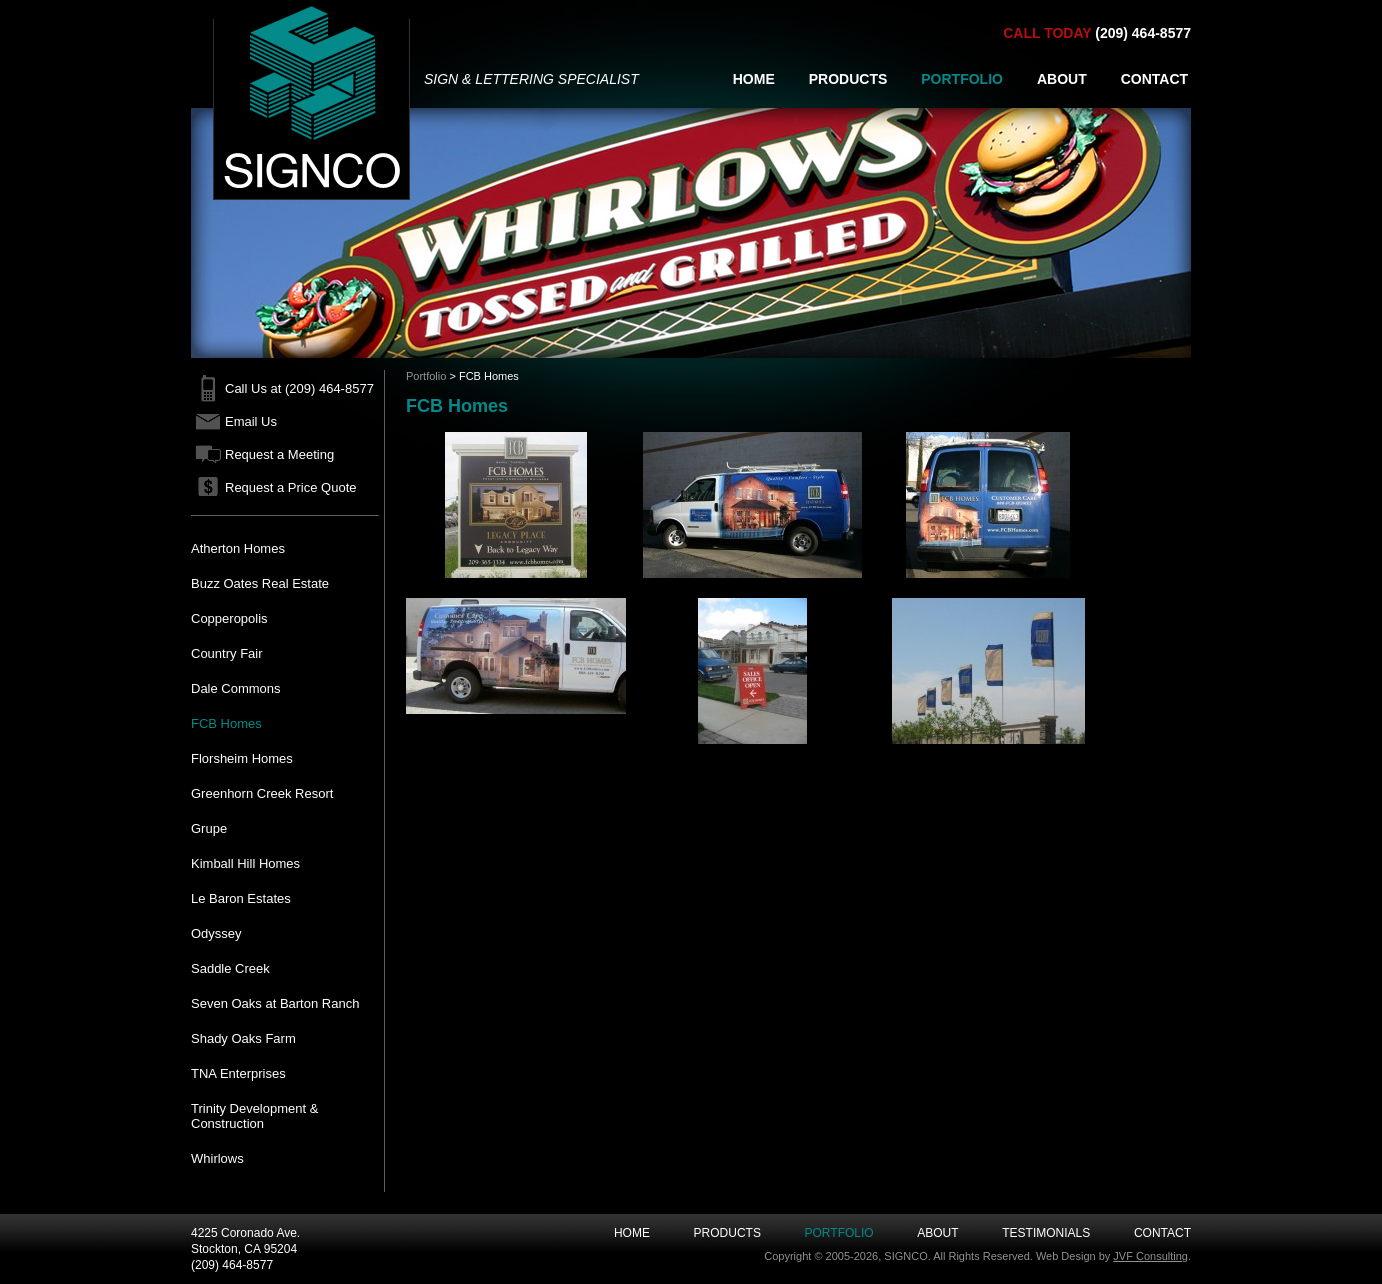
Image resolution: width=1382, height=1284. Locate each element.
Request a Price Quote (291, 487)
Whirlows (217, 1158)
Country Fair (227, 653)
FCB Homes (226, 723)
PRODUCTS (848, 79)
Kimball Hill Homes (245, 863)
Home (632, 1233)
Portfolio (426, 376)
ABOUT (1062, 79)
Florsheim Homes (242, 758)
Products (727, 1233)
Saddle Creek (230, 968)
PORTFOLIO (962, 79)
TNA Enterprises (238, 1073)
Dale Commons (236, 688)
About (937, 1233)
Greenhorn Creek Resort (262, 793)
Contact (1162, 1233)
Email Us (251, 421)
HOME (754, 79)
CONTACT (1154, 79)
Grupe (209, 828)
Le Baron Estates (241, 898)
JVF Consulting (1150, 1256)
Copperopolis (229, 618)
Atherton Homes (238, 548)
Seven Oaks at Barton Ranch (275, 1003)
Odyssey (216, 933)
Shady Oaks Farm (243, 1038)
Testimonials (1046, 1233)
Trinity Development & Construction (254, 1116)
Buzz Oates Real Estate (260, 583)
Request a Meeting (279, 454)
